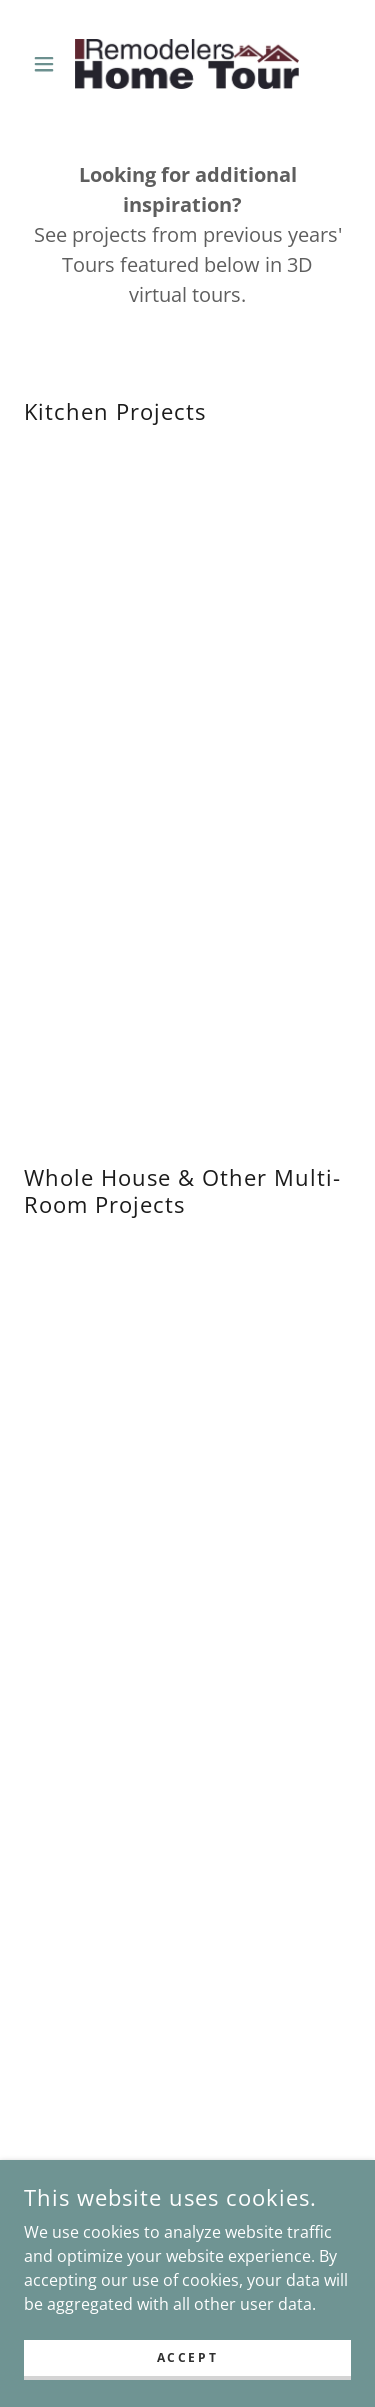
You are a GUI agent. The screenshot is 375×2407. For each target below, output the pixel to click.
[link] (187, 64)
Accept (187, 2357)
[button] (48, 64)
